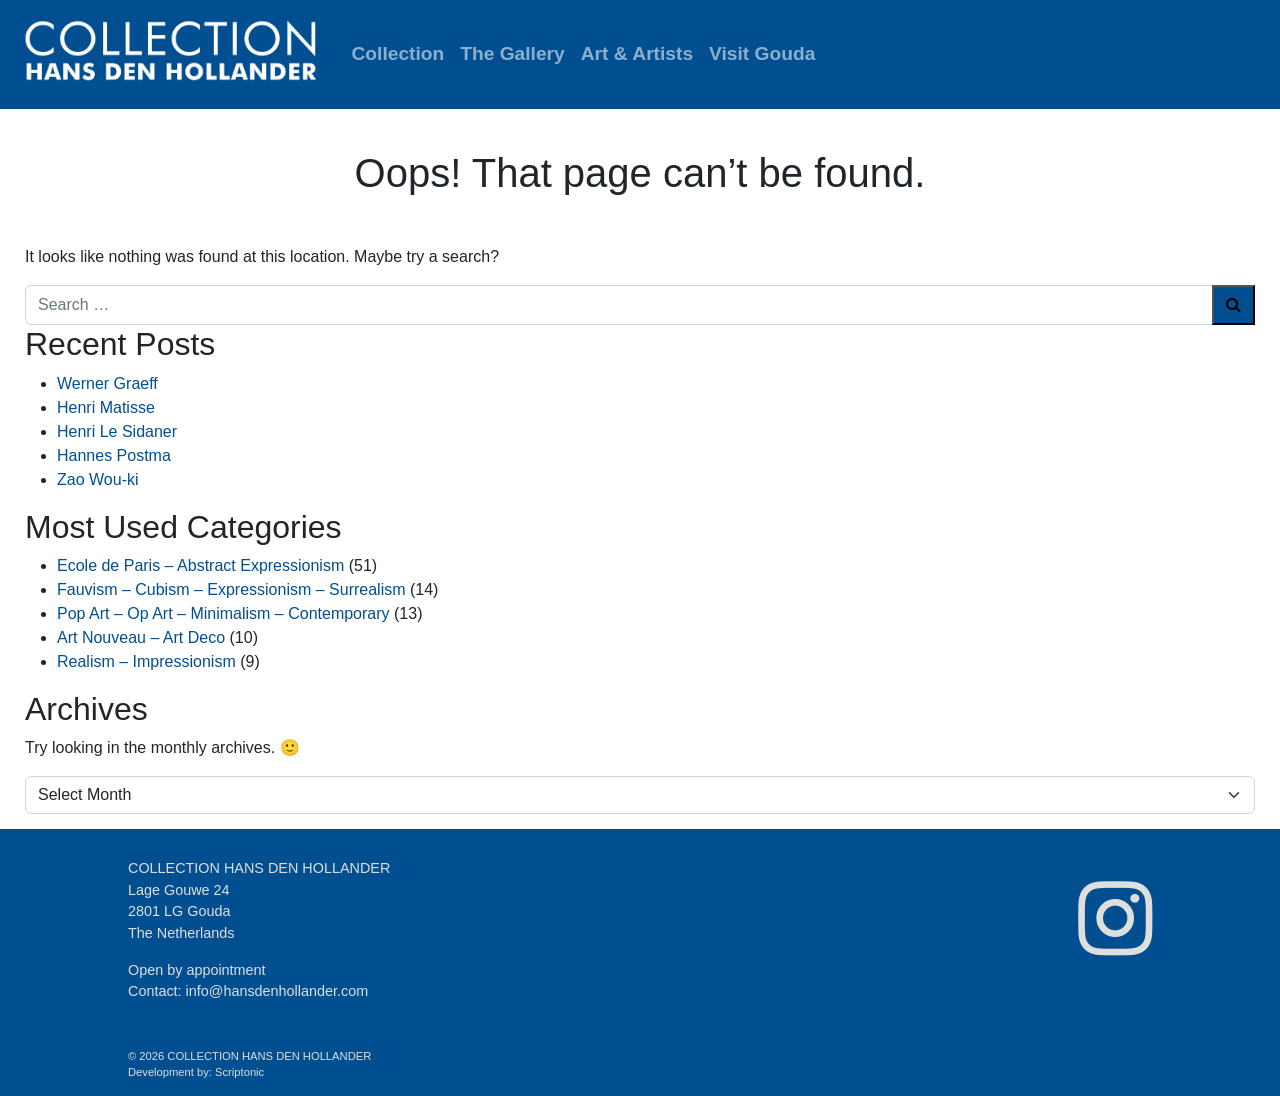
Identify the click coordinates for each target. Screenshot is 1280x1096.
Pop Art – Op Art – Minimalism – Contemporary (223, 613)
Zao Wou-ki (98, 479)
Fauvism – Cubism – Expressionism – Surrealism (231, 589)
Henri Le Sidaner (117, 431)
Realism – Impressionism (146, 661)
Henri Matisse (106, 407)
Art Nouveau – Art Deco (141, 637)
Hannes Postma (114, 455)
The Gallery (512, 53)
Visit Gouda (762, 53)
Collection (398, 53)
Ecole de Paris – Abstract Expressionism (200, 565)
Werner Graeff (107, 383)
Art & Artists (637, 53)
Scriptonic (239, 1072)
